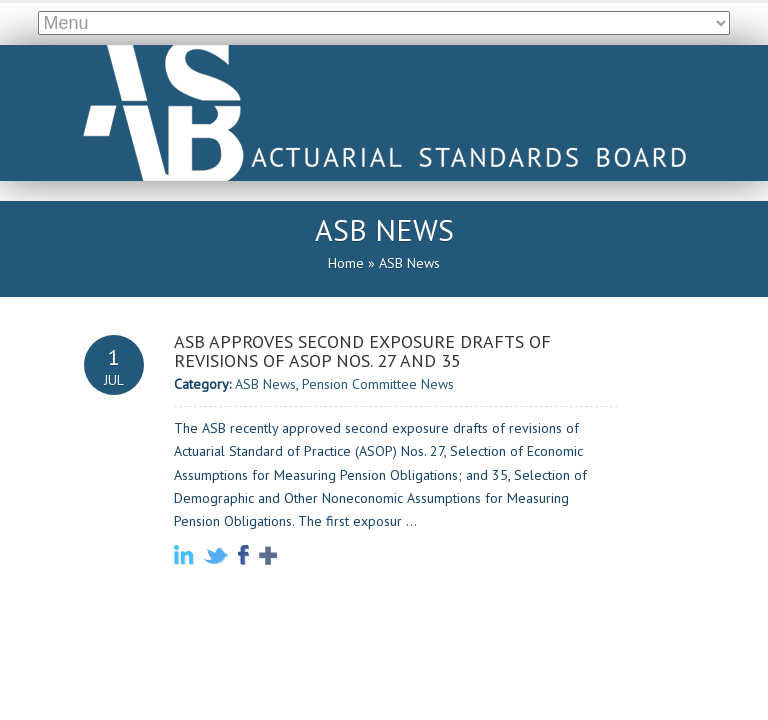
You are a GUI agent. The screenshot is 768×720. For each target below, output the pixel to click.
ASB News (265, 384)
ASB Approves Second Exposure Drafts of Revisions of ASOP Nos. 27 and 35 (362, 352)
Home (346, 263)
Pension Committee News (378, 384)
